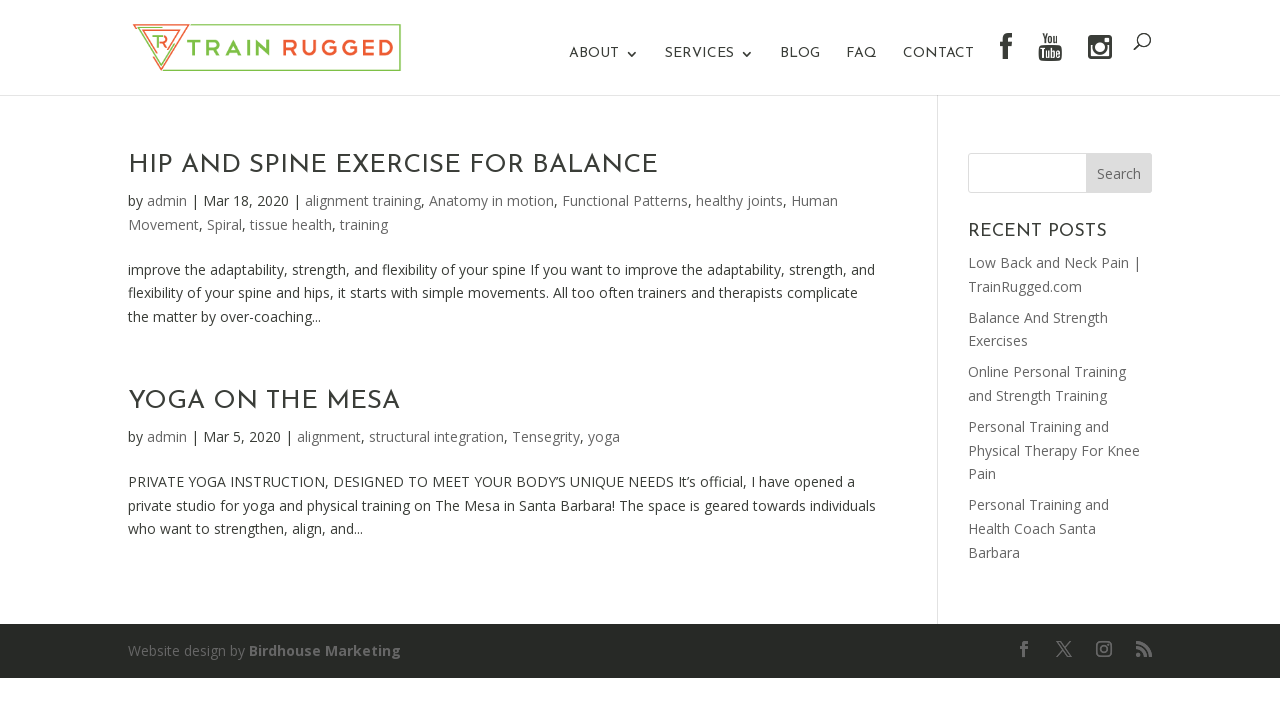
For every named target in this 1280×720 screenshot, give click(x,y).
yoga (604, 436)
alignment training (363, 200)
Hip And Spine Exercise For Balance (393, 165)
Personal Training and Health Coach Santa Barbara (1038, 528)
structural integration (436, 436)
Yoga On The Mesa (264, 401)
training (364, 224)
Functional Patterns (625, 200)
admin (167, 200)
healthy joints (739, 200)
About (594, 54)
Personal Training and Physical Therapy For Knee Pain (1054, 450)
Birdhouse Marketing (325, 650)
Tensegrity (546, 436)
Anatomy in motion (491, 200)
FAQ (861, 54)
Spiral (224, 224)
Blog (800, 54)
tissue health (291, 224)
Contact (938, 54)
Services (699, 54)
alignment (329, 436)
